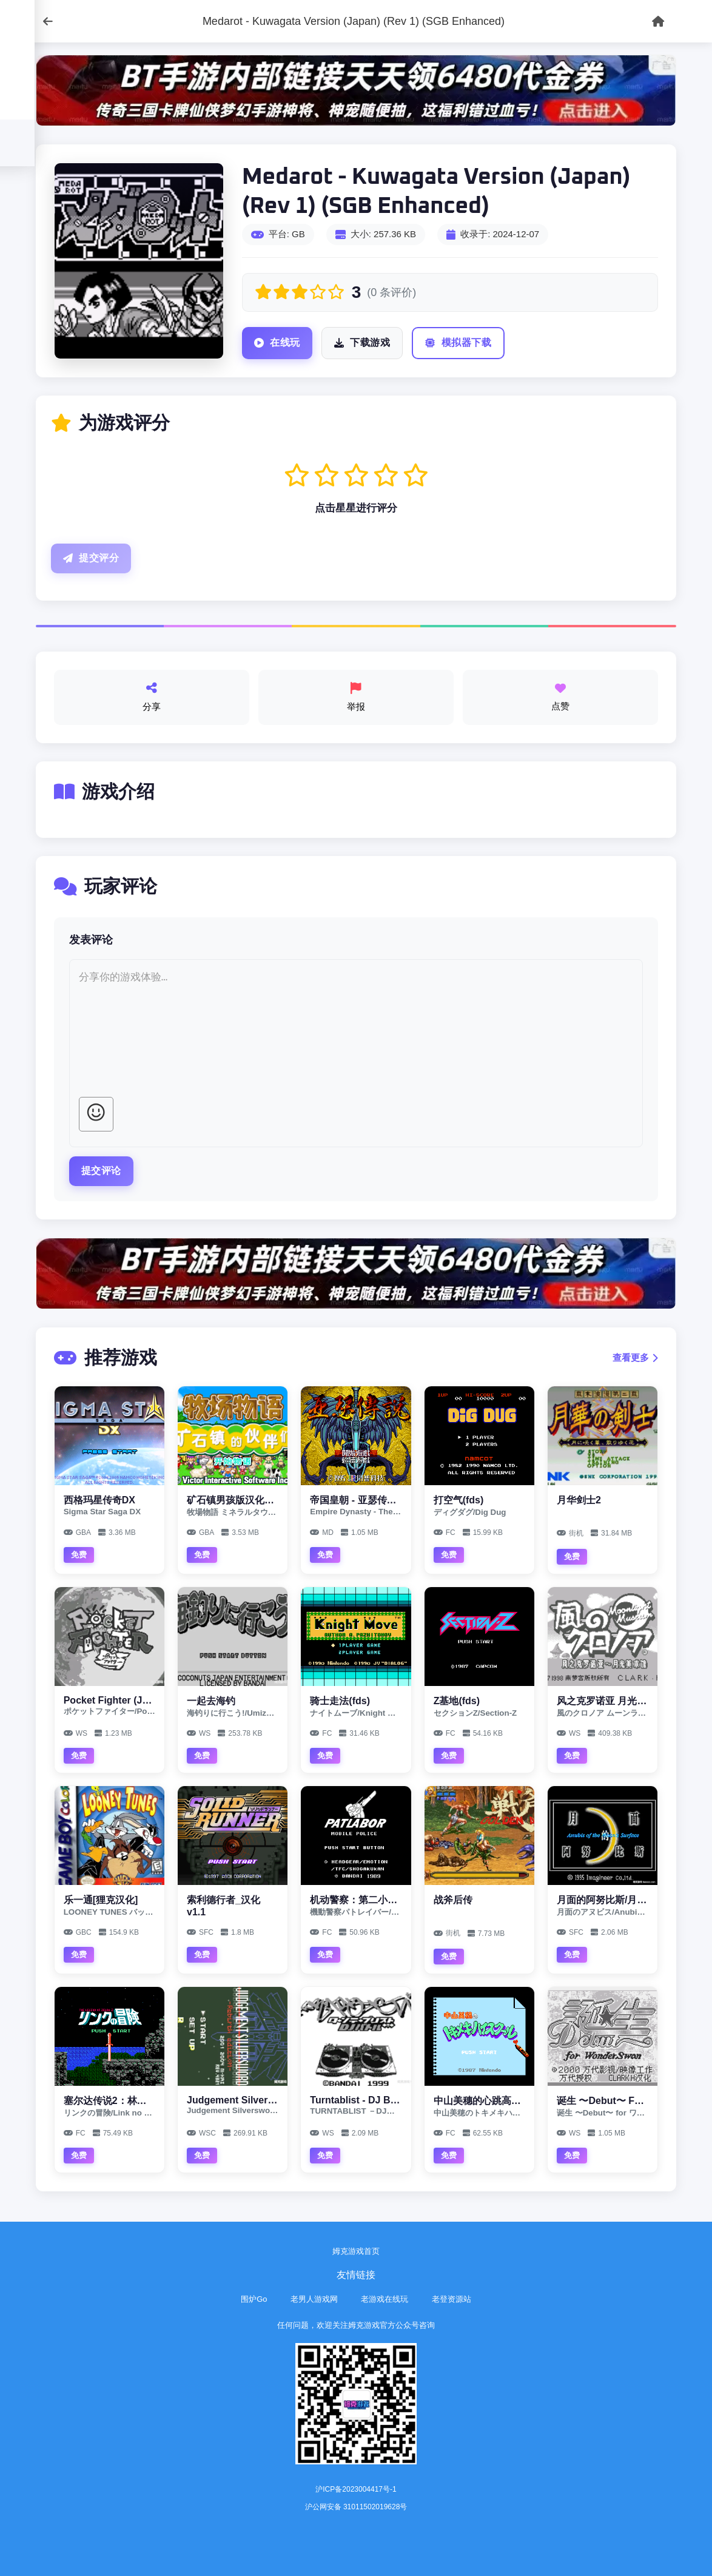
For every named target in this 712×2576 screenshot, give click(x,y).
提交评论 (101, 1171)
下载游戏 (362, 343)
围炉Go (254, 2299)
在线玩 (277, 343)
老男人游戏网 (314, 2299)
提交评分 (91, 558)
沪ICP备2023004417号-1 (355, 2489)
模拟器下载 (458, 343)
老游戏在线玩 (384, 2299)
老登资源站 (451, 2299)
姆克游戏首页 (356, 2251)
